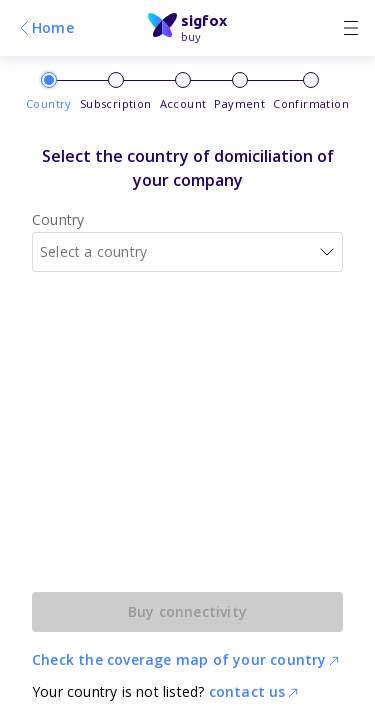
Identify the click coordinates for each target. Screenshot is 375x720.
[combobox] (187, 252)
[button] (327, 252)
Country (58, 219)
